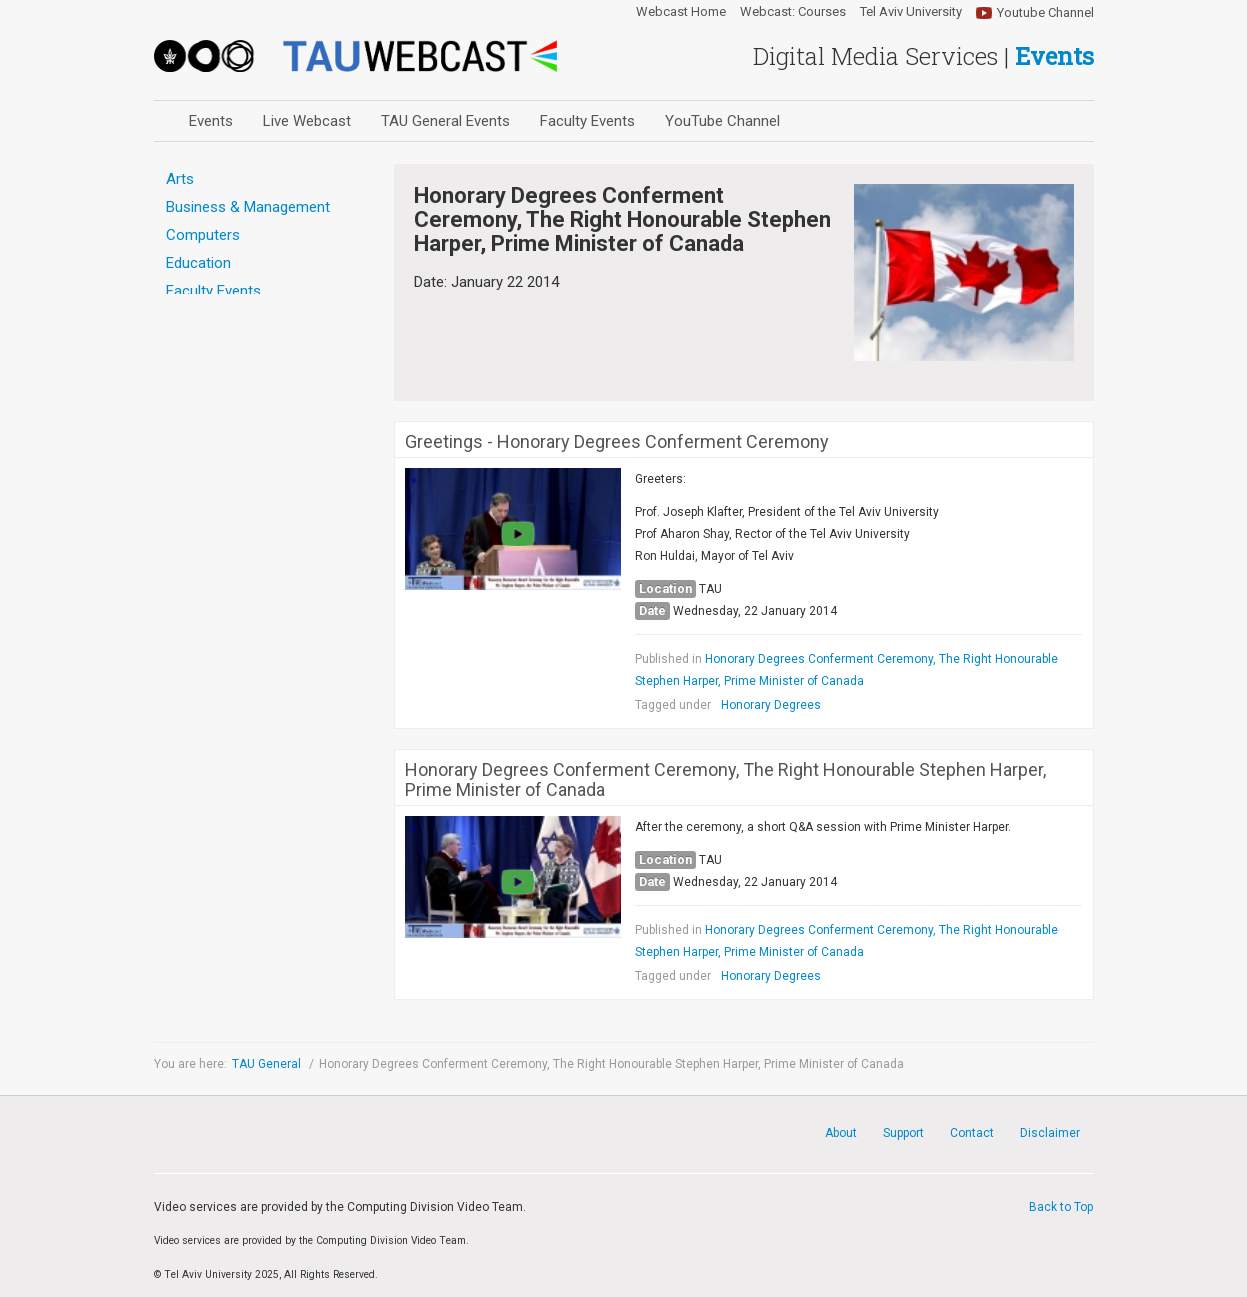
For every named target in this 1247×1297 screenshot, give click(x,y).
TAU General (268, 1064)
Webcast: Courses (793, 12)
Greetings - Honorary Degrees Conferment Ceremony (617, 442)
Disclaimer (1050, 1133)
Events (211, 121)
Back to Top (1061, 1207)
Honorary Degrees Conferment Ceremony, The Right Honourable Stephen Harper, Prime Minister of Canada (725, 780)
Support (903, 1133)
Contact (972, 1133)
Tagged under (673, 705)
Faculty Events (587, 121)
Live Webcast (307, 121)
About (841, 1133)
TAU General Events (445, 121)
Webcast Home (681, 12)
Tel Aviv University (911, 12)
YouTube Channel (722, 121)
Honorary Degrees (771, 705)
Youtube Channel (1045, 12)
